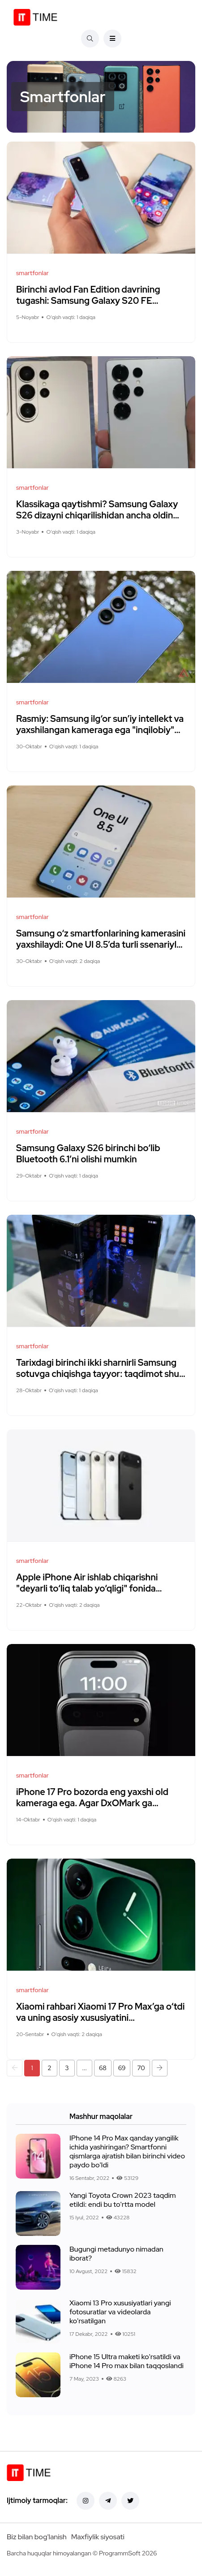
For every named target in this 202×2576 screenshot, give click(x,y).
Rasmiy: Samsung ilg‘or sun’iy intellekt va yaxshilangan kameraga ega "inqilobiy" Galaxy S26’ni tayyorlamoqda (100, 730)
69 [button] (122, 2068)
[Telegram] (108, 2501)
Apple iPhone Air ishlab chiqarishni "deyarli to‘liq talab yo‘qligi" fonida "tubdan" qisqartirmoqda (87, 1588)
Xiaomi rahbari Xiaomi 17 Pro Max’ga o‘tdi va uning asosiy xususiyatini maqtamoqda (100, 2018)
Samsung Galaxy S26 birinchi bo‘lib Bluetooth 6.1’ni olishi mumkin (88, 1153)
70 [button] (141, 2068)
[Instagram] (86, 2501)
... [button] (84, 2068)
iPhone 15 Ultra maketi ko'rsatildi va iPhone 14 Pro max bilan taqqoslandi (126, 2361)
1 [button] (32, 2068)
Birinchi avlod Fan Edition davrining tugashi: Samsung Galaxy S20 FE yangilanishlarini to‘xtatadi (88, 301)
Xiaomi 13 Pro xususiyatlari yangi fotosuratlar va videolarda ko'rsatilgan (120, 2312)
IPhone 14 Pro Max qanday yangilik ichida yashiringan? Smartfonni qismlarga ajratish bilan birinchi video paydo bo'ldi (127, 2151)
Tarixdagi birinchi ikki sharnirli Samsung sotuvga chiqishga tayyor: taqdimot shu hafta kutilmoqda (97, 1374)
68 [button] (103, 2068)
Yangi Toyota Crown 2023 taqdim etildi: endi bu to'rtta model (122, 2200)
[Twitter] (130, 2501)
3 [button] (67, 2068)
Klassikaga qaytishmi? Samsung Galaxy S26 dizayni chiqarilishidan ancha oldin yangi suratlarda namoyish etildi (97, 515)
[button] (14, 2068)
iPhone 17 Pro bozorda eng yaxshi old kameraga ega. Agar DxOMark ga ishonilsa (92, 1803)
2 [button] (49, 2068)
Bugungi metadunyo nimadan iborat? (116, 2253)
